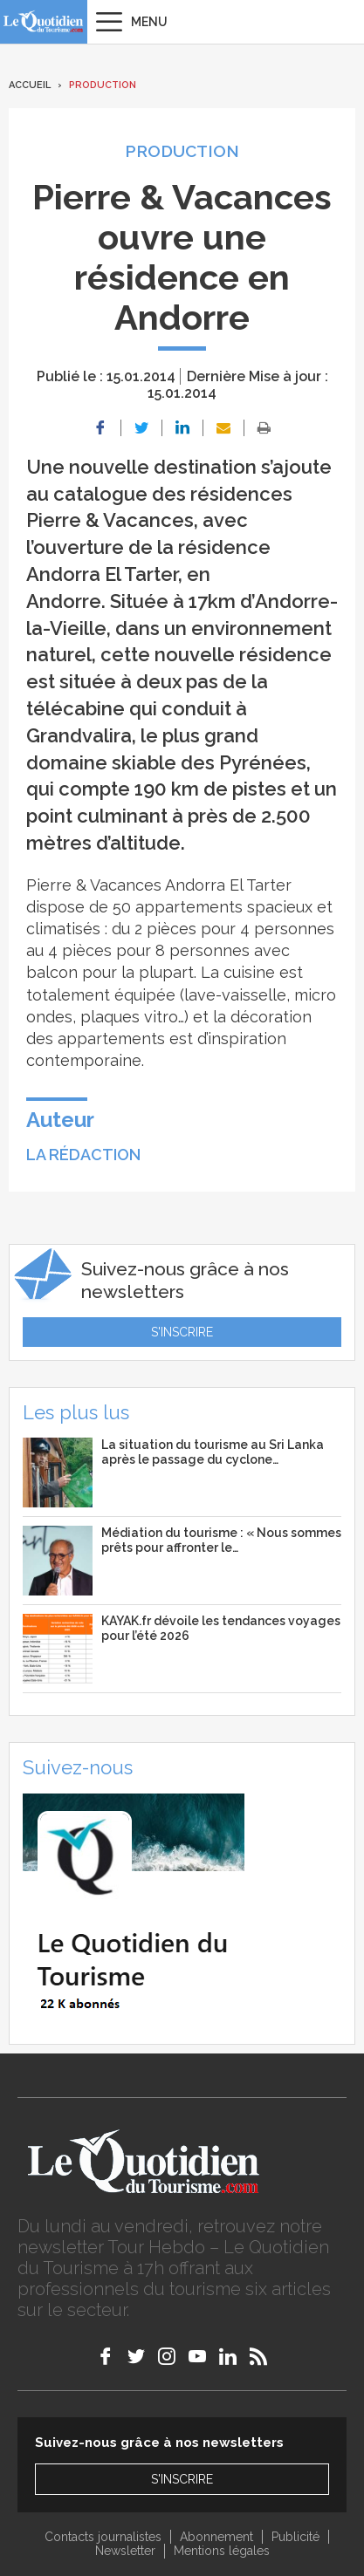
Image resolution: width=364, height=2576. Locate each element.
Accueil (30, 85)
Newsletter (125, 2551)
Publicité (295, 2537)
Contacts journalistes (103, 2537)
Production (102, 85)
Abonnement (216, 2537)
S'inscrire (182, 1332)
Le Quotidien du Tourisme (43, 22)
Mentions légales (222, 2551)
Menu (149, 22)
